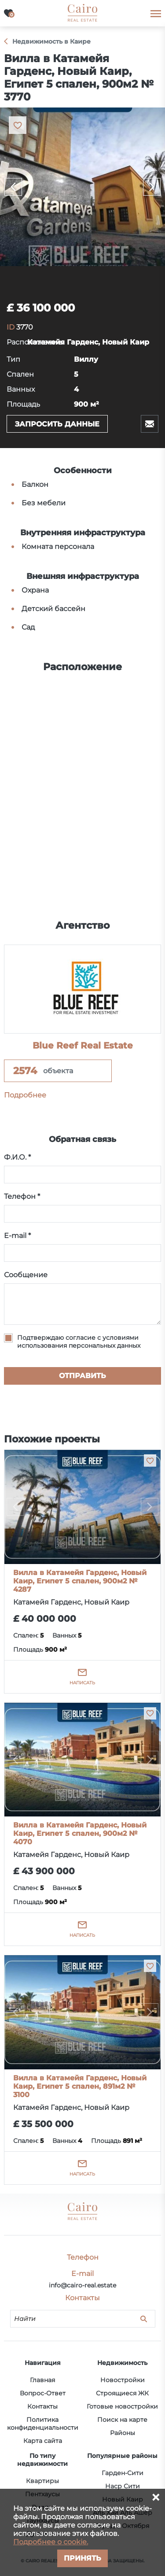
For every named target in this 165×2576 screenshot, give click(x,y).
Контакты (42, 2406)
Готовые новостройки (122, 2406)
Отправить (82, 1375)
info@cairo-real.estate (82, 2285)
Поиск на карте (122, 2420)
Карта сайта (42, 2441)
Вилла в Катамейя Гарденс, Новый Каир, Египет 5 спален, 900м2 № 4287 (80, 1581)
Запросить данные (57, 424)
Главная (42, 2380)
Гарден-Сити (122, 2473)
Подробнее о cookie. (50, 2542)
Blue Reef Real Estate (83, 1045)
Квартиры (42, 2481)
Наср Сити (122, 2486)
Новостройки (122, 2380)
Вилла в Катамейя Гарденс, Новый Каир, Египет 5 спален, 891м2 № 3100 (80, 2086)
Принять (82, 2558)
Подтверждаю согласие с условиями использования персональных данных (78, 1341)
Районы (122, 2433)
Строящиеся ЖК (122, 2393)
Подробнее (25, 1095)
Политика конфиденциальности (42, 2423)
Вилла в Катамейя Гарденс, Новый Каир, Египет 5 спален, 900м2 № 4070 (80, 1833)
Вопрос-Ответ (43, 2393)
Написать (82, 1683)
